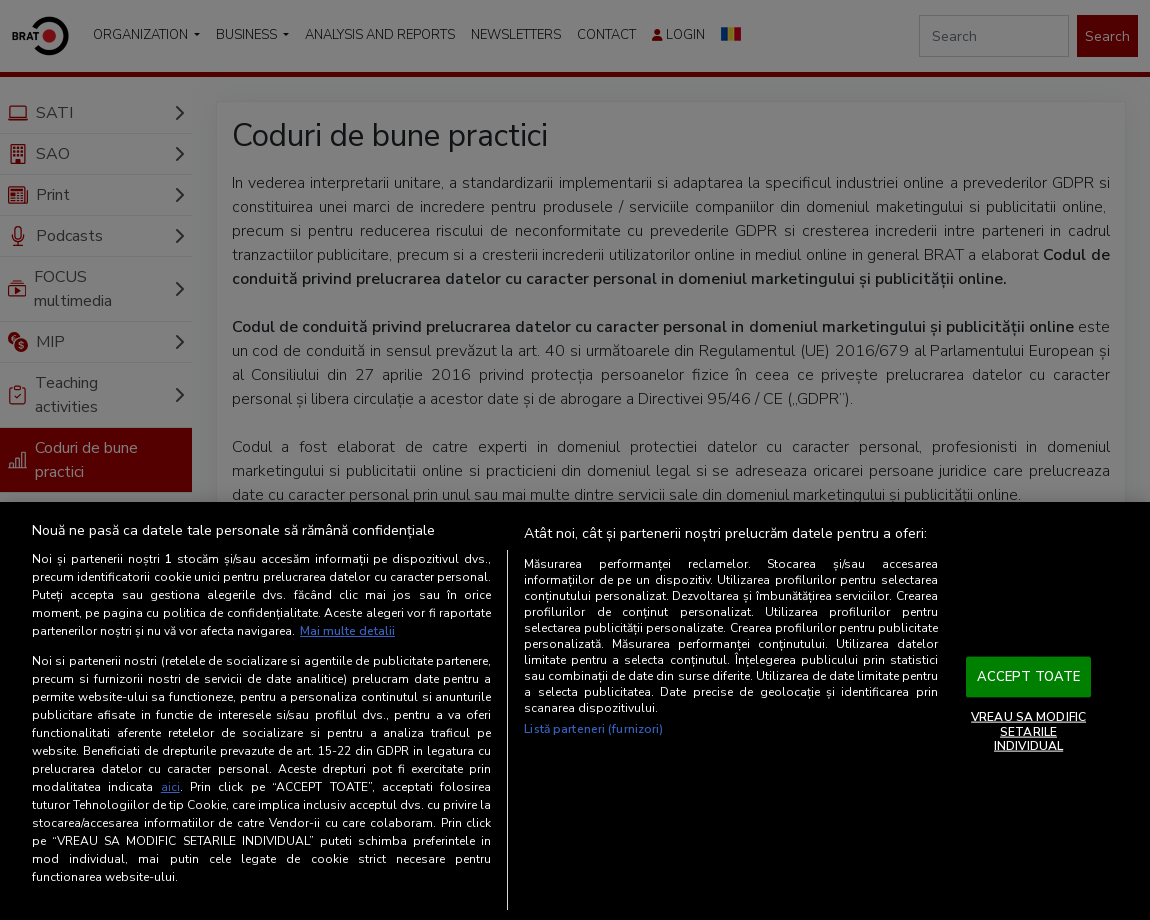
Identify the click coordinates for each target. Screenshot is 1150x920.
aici (170, 787)
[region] (575, 711)
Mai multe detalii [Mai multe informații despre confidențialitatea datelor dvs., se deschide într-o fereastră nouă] (347, 631)
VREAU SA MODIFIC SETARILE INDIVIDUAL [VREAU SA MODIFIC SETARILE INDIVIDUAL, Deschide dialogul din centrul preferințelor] (1028, 731)
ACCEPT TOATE (1029, 676)
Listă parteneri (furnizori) (593, 729)
